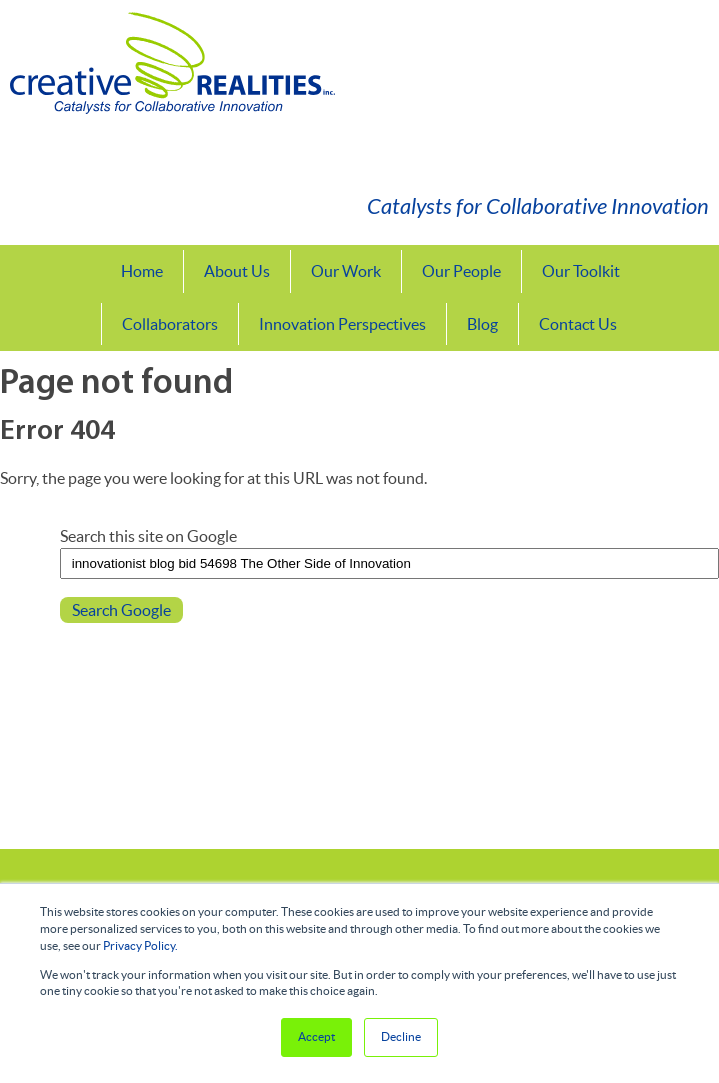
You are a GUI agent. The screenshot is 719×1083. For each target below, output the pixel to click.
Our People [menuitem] (461, 271)
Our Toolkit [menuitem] (581, 271)
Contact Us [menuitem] (578, 324)
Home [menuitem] (142, 271)
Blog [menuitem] (482, 324)
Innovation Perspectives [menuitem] (342, 324)
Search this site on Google (148, 536)
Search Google (121, 610)
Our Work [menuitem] (346, 271)
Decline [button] (401, 1036)
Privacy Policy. (140, 945)
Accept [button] (316, 1036)
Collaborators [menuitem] (170, 324)
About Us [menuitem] (237, 271)
